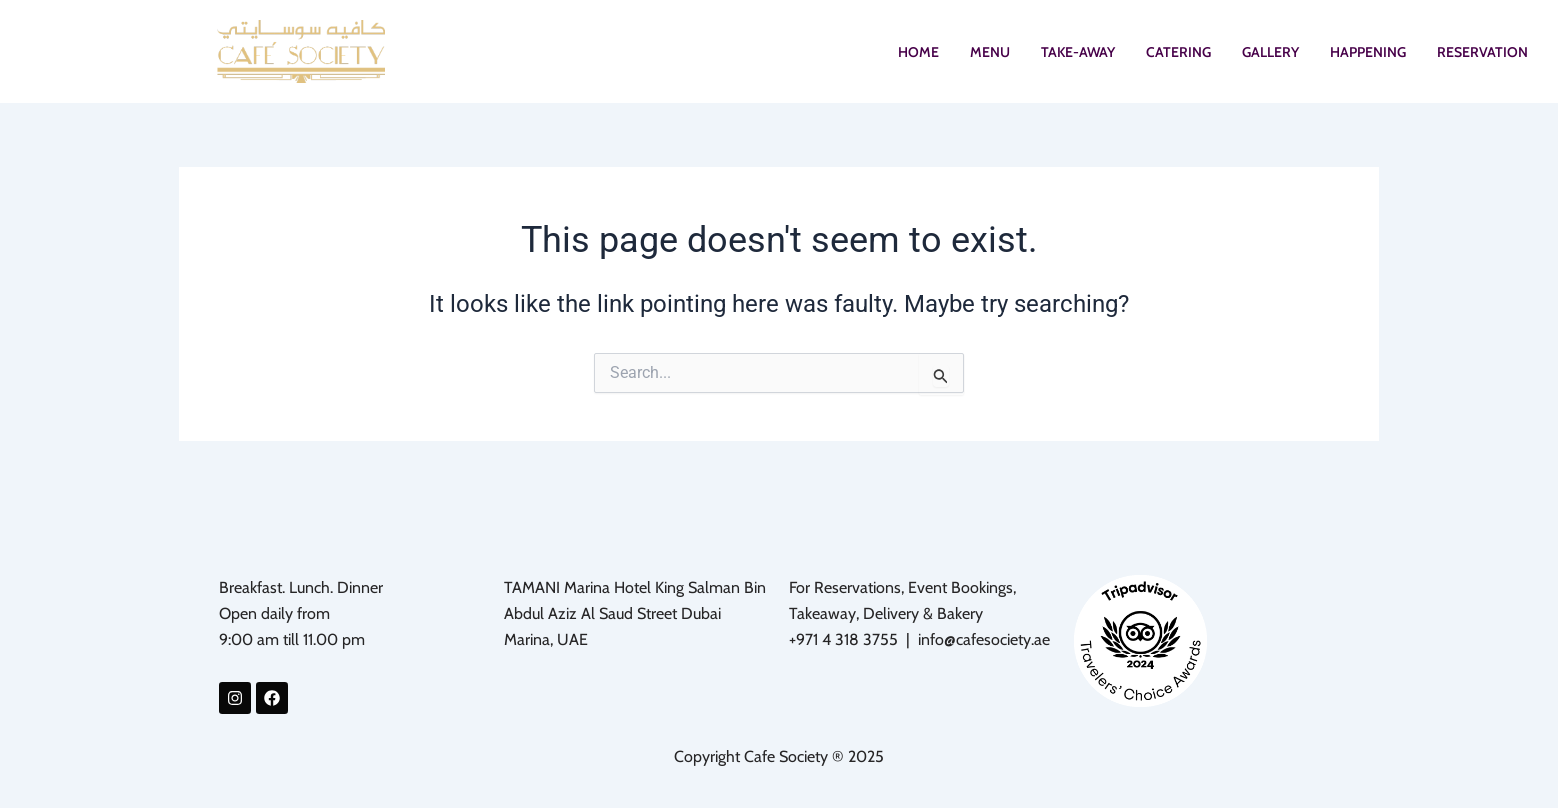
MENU (990, 52)
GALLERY (1270, 52)
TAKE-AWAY (1078, 52)
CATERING (1178, 52)
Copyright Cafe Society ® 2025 (779, 756)
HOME (918, 52)
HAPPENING (1368, 52)
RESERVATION (1482, 52)
